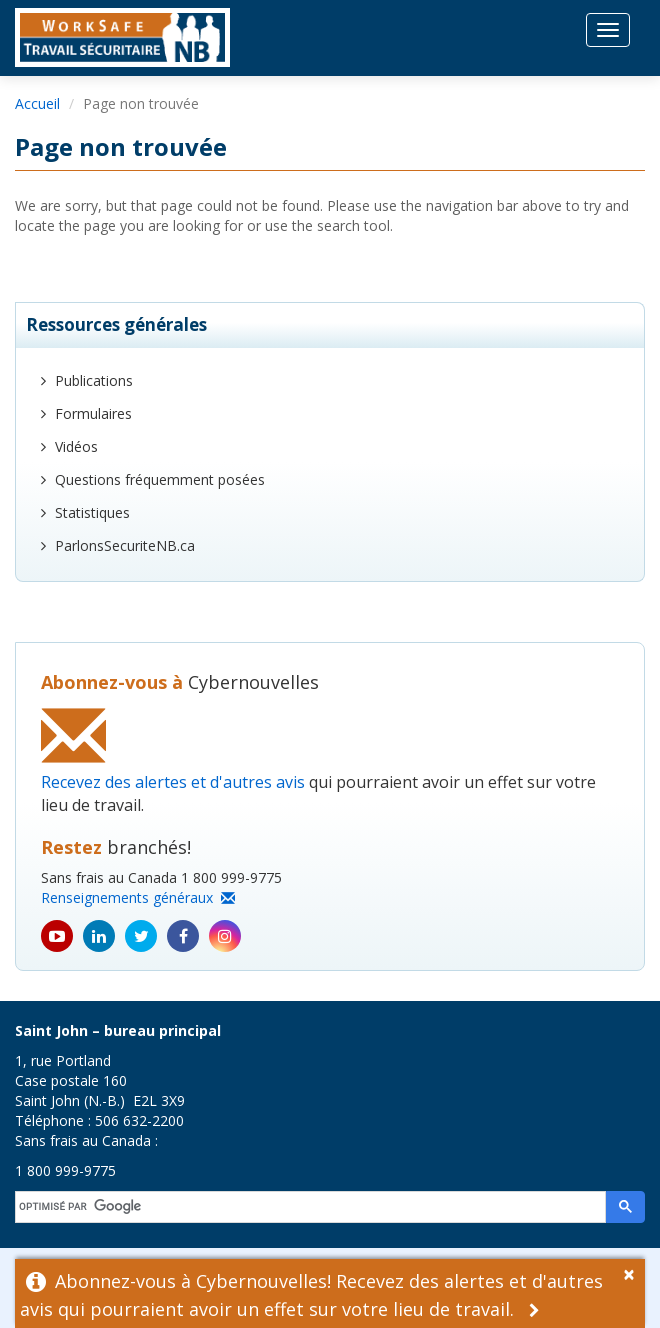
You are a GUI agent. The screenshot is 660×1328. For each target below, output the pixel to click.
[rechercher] (311, 1207)
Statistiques (92, 512)
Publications (94, 380)
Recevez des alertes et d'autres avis (173, 782)
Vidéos (76, 446)
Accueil (37, 103)
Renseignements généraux (138, 897)
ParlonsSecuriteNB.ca (125, 545)
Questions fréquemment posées (160, 479)
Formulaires (93, 413)
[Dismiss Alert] (634, 1272)
